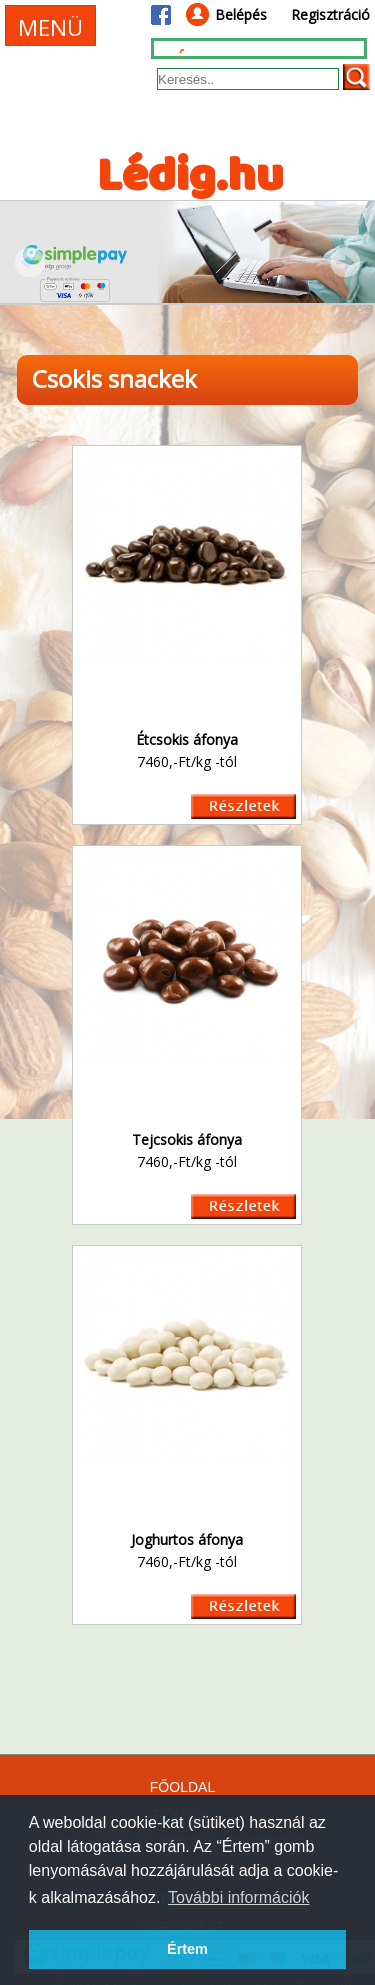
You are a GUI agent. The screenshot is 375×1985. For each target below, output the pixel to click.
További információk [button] (238, 1897)
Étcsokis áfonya (187, 739)
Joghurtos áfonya (187, 1539)
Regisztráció (330, 14)
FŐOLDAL (182, 1787)
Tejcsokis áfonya (187, 1139)
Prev (30, 262)
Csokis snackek (114, 378)
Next (345, 262)
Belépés (241, 14)
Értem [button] (187, 1949)
